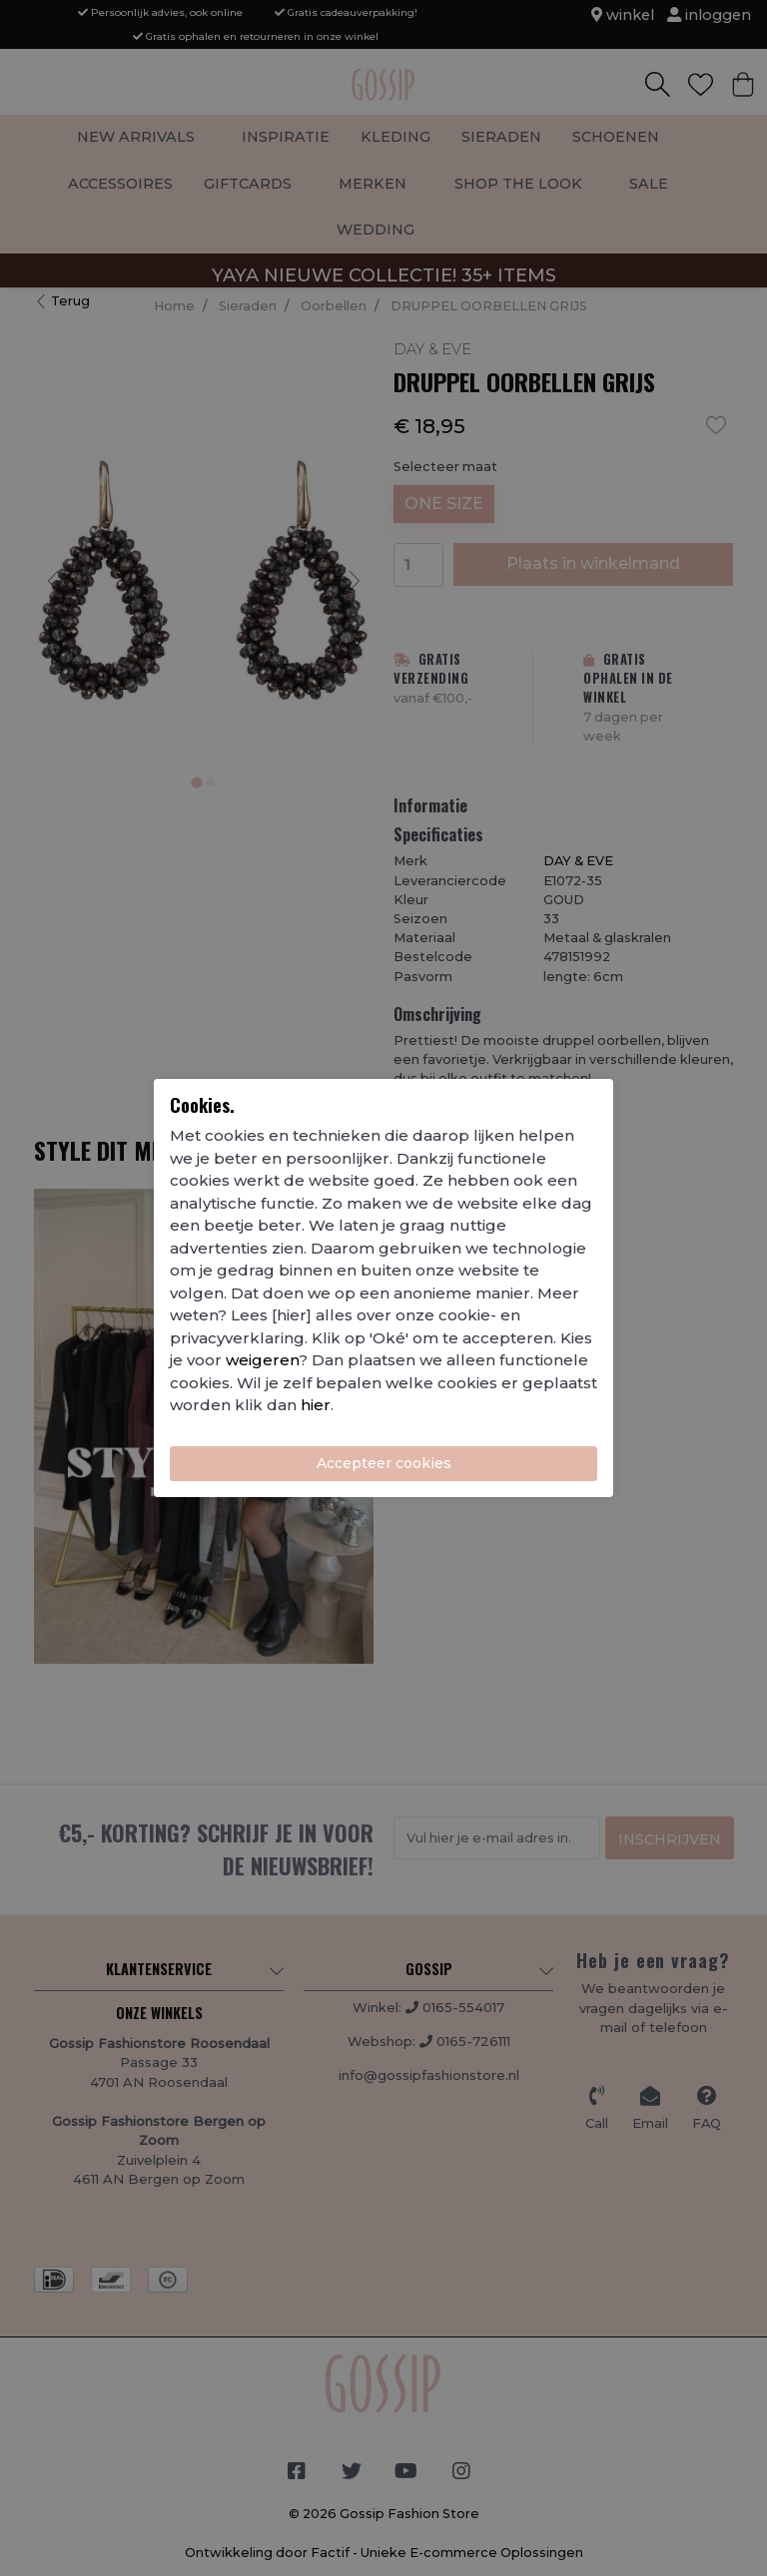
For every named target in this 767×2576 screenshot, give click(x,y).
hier (316, 1404)
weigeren (262, 1359)
